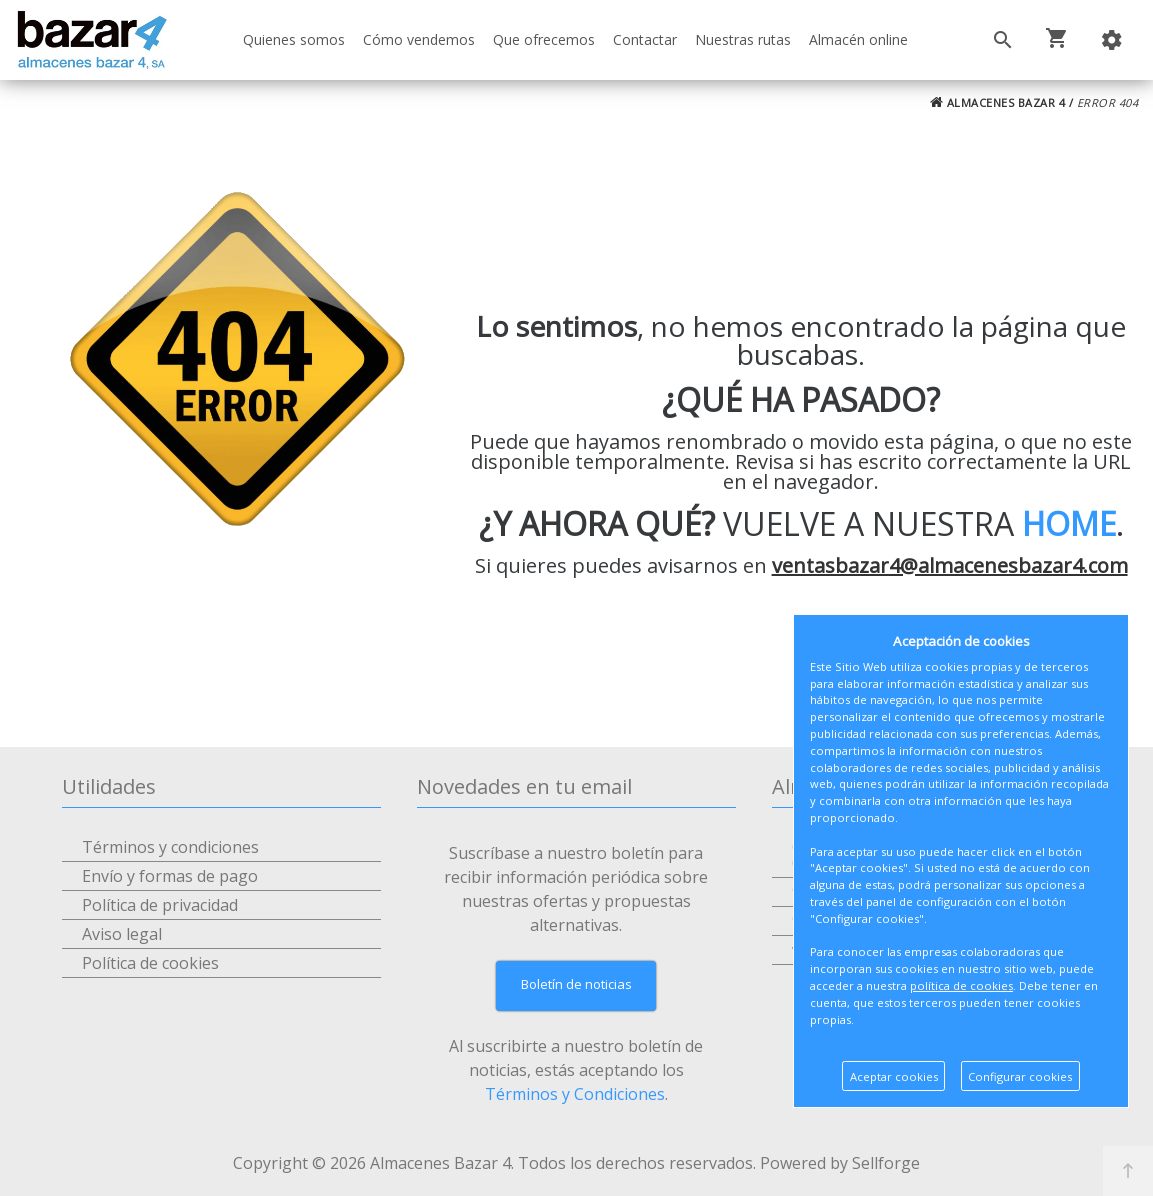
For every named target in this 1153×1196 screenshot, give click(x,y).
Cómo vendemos (419, 39)
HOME (1069, 523)
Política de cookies (150, 963)
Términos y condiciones (170, 847)
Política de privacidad (160, 905)
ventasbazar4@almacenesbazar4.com (950, 565)
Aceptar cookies (894, 1076)
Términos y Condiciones (575, 1094)
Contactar (645, 39)
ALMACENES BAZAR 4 (998, 102)
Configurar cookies (1020, 1076)
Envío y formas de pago (170, 876)
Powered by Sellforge (840, 1163)
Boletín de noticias (576, 984)
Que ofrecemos (544, 39)
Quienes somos (294, 39)
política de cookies (961, 985)
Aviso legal (122, 934)
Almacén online (858, 39)
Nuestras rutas (743, 39)
